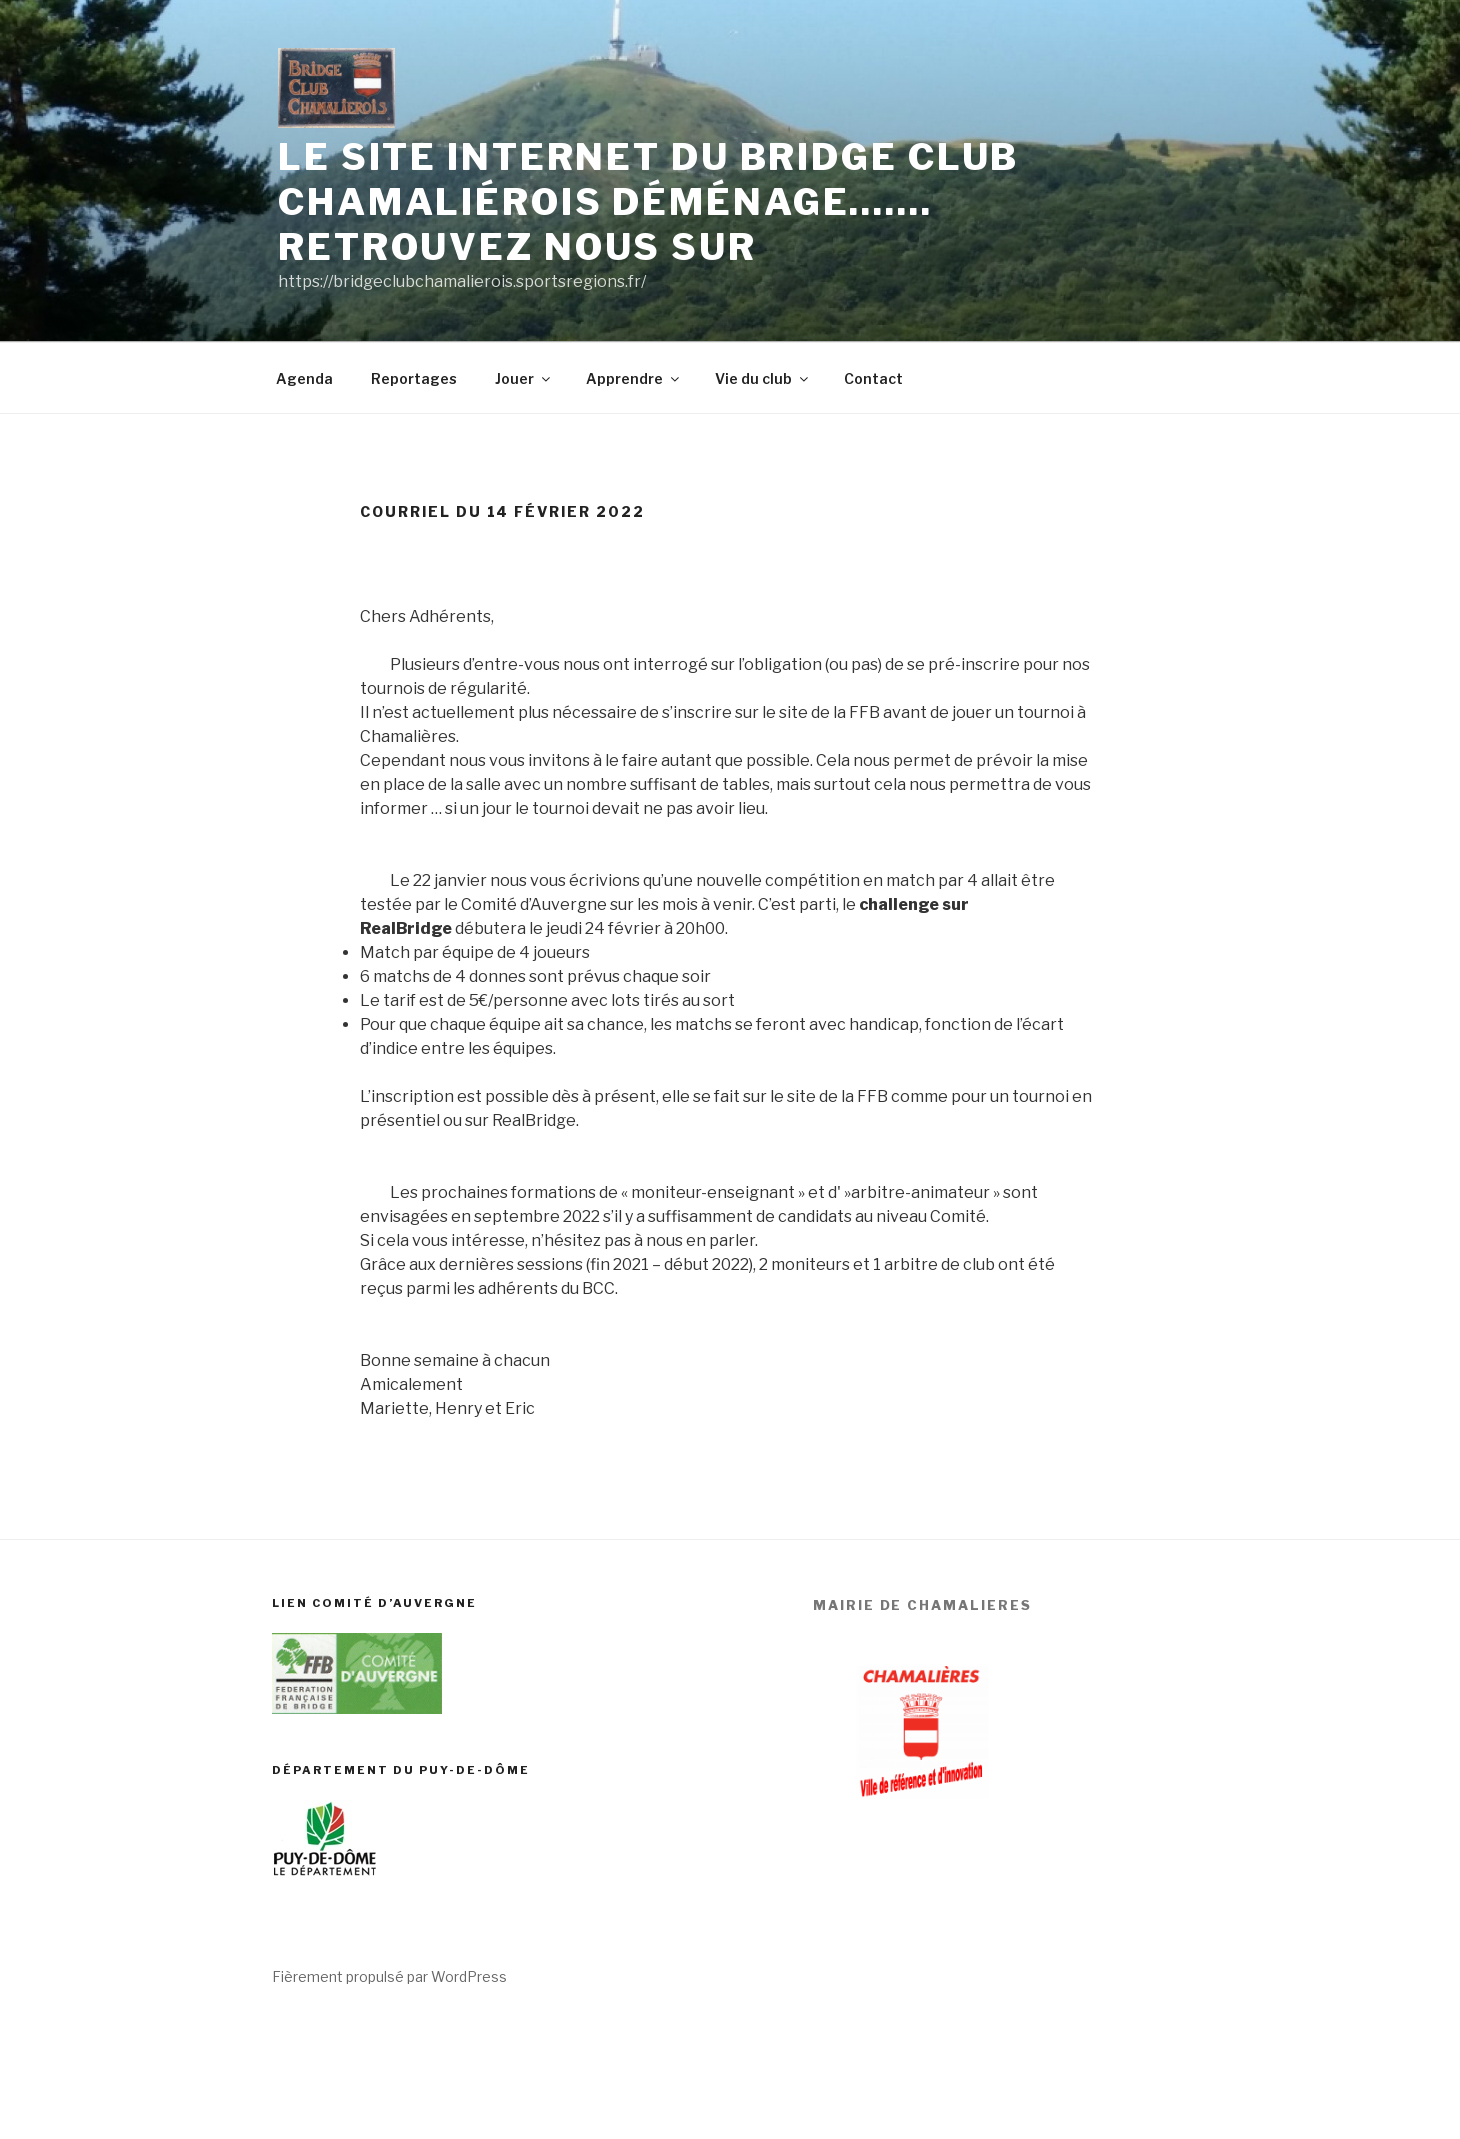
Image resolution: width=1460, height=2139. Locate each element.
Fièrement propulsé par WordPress (389, 1976)
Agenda (304, 378)
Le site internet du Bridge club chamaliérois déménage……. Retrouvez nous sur (648, 202)
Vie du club (763, 378)
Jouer (524, 378)
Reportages (414, 378)
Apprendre (634, 378)
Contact (873, 378)
